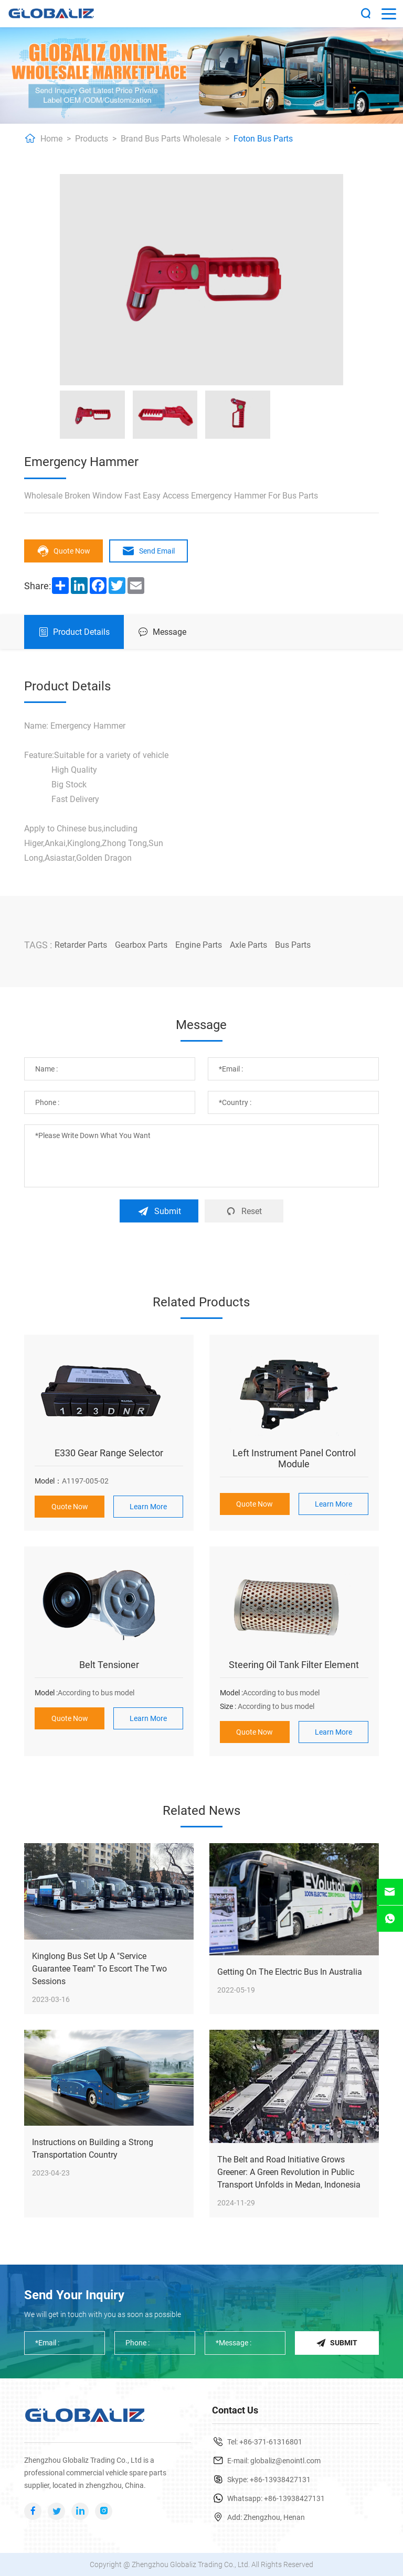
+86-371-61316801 (270, 2442)
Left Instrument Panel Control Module (294, 1458)
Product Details (74, 631)
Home (51, 139)
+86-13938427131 (280, 2479)
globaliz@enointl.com (285, 2460)
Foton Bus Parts (263, 139)
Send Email (148, 551)
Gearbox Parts (141, 945)
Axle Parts (248, 945)
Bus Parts (293, 945)
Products (91, 139)
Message (162, 631)
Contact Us (235, 2410)
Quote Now (63, 551)
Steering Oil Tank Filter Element (294, 1664)
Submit (159, 1211)
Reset (244, 1211)
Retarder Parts (81, 945)
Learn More (148, 1506)
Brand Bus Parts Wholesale (171, 139)
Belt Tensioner (109, 1664)
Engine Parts (198, 945)
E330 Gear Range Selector (109, 1452)
